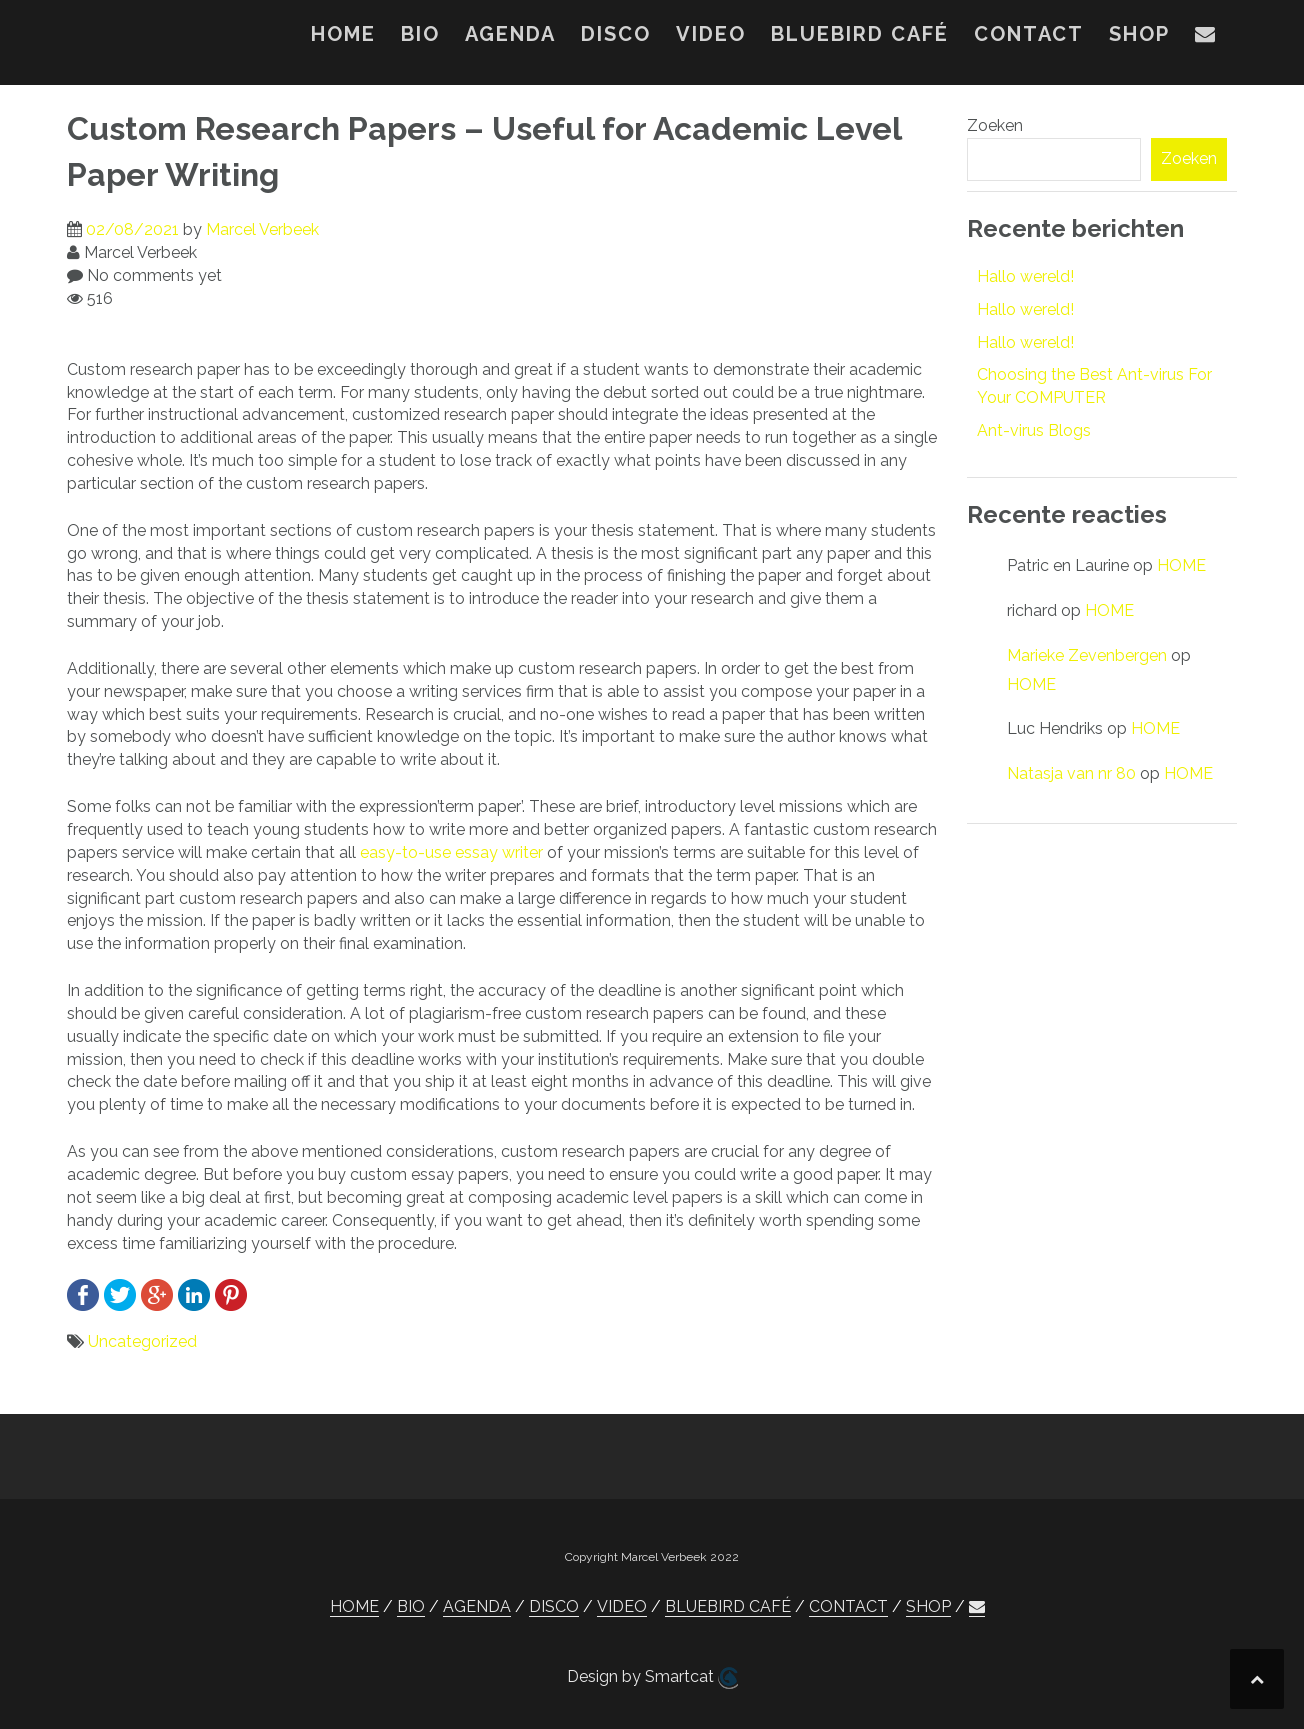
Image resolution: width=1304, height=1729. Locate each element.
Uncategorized (142, 1341)
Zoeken (995, 125)
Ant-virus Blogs (1034, 430)
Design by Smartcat (652, 1678)
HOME (343, 34)
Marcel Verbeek (262, 229)
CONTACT (1029, 34)
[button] (1206, 38)
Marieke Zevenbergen (1087, 655)
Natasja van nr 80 (1071, 773)
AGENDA (510, 34)
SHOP (1139, 34)
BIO (420, 34)
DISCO (616, 34)
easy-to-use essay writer (451, 852)
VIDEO (711, 34)
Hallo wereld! (1025, 276)
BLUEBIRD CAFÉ (860, 34)
